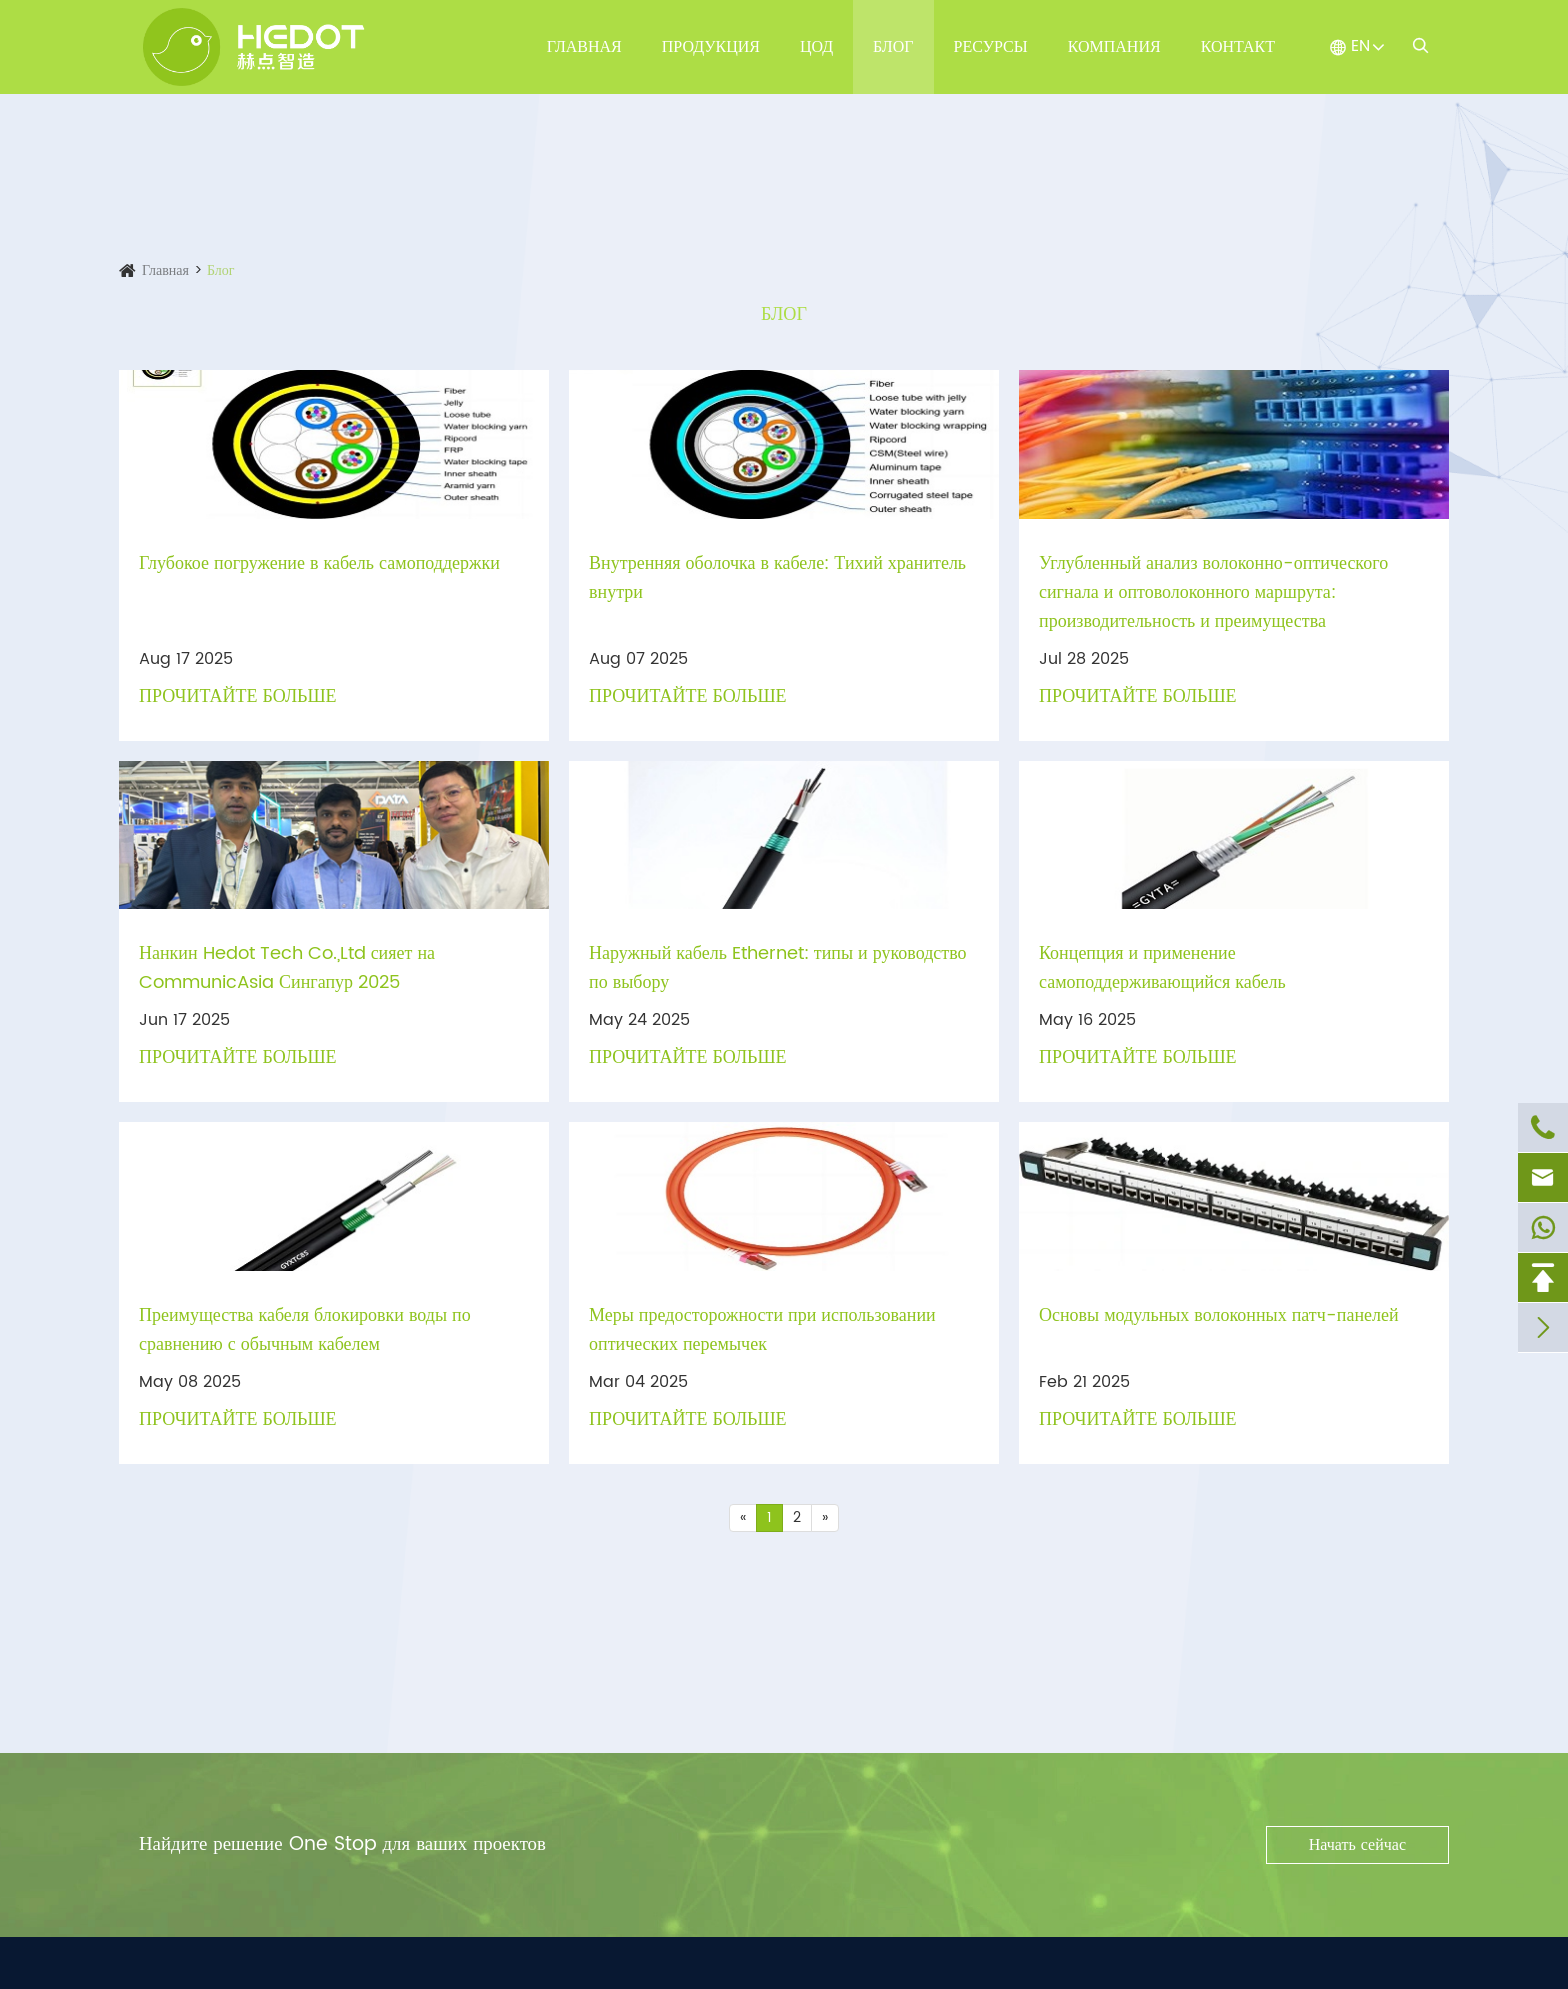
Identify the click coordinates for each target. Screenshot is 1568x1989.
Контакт (1238, 47)
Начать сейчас (1357, 1845)
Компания (1114, 47)
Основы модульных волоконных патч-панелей (1219, 1315)
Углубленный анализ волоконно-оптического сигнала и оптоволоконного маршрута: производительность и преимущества (1213, 592)
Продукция (711, 47)
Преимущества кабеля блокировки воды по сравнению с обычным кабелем (305, 1330)
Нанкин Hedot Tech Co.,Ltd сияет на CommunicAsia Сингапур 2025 (287, 968)
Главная (584, 47)
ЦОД (816, 47)
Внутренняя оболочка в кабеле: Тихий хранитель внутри (777, 578)
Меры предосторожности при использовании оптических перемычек (762, 1330)
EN (1360, 46)
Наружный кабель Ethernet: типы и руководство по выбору (778, 968)
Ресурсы (991, 47)
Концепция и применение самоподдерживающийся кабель (1162, 968)
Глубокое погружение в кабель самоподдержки (319, 563)
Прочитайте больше (238, 696)
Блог (893, 47)
